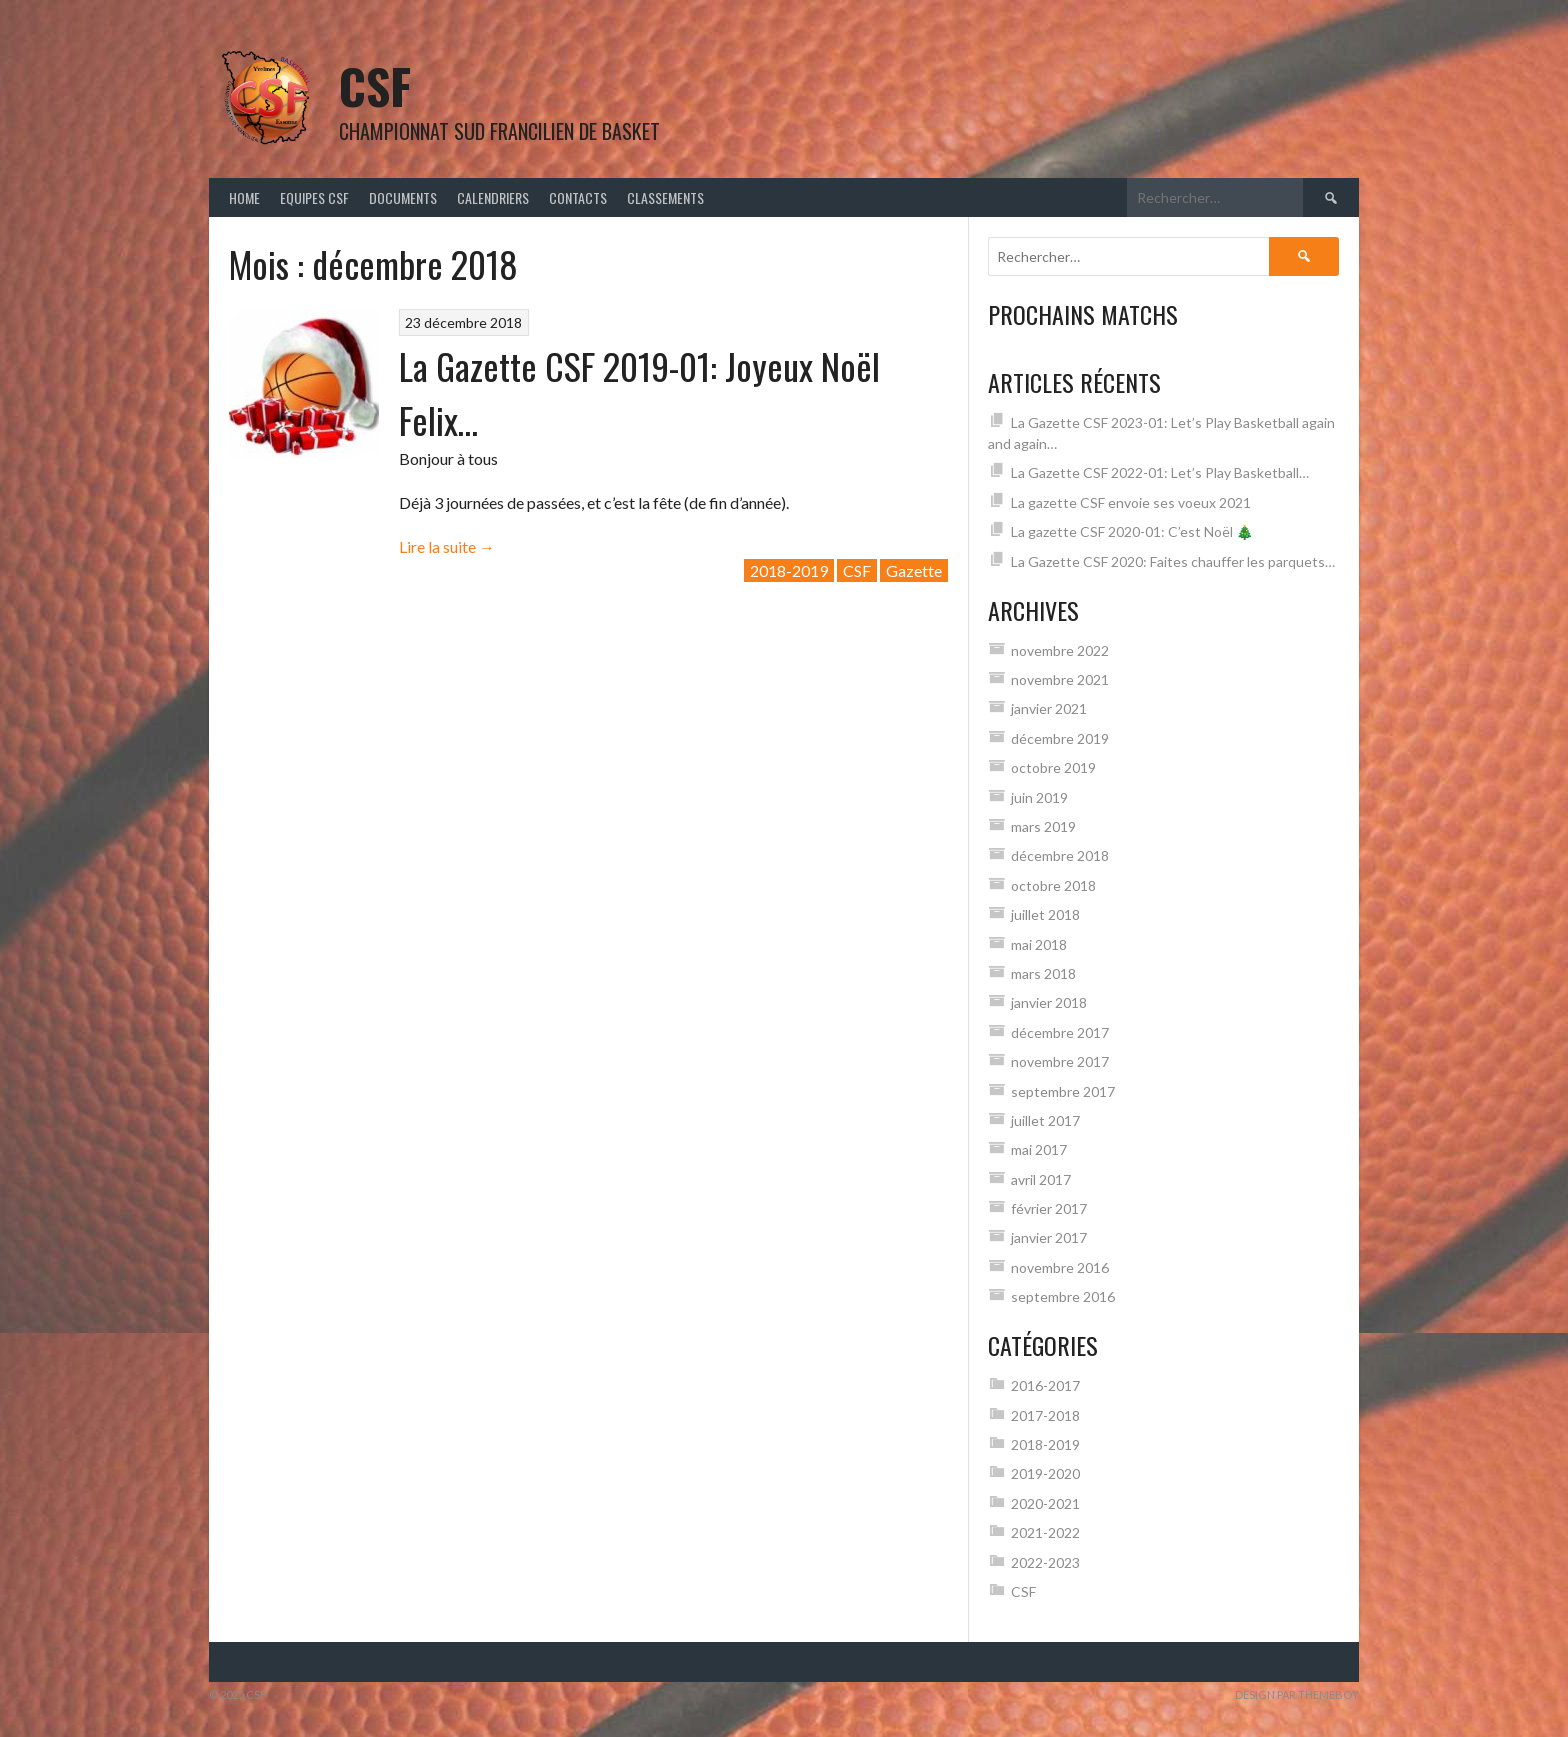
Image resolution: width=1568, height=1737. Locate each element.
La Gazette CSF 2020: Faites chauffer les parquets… (1173, 561)
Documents (403, 197)
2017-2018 (1045, 1415)
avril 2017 (1041, 1179)
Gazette (914, 570)
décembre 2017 (1060, 1032)
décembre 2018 (1060, 855)
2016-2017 (1045, 1385)
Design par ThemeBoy (1297, 1694)
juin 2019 (1039, 797)
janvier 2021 (1049, 708)
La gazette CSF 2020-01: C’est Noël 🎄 (1132, 531)
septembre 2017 (1063, 1091)
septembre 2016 (1063, 1296)
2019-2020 (1045, 1473)
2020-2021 (1045, 1503)
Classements (665, 197)
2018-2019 (789, 570)
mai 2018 (1039, 944)
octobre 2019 (1053, 767)
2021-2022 (1045, 1532)
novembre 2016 (1060, 1267)
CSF (375, 85)
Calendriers (493, 197)
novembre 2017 (1060, 1061)
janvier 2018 (1049, 1002)
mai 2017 (1039, 1149)
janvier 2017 (1049, 1237)
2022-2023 (1045, 1562)
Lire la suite (447, 546)
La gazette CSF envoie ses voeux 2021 (1131, 502)
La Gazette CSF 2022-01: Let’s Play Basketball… (1160, 472)
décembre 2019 (1060, 738)
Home (244, 197)
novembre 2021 (1060, 679)
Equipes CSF (314, 197)
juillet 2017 (1045, 1120)
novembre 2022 (1060, 650)
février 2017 (1049, 1208)
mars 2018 (1043, 973)
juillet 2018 (1045, 914)
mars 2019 (1043, 826)
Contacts (578, 197)
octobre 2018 (1053, 885)
